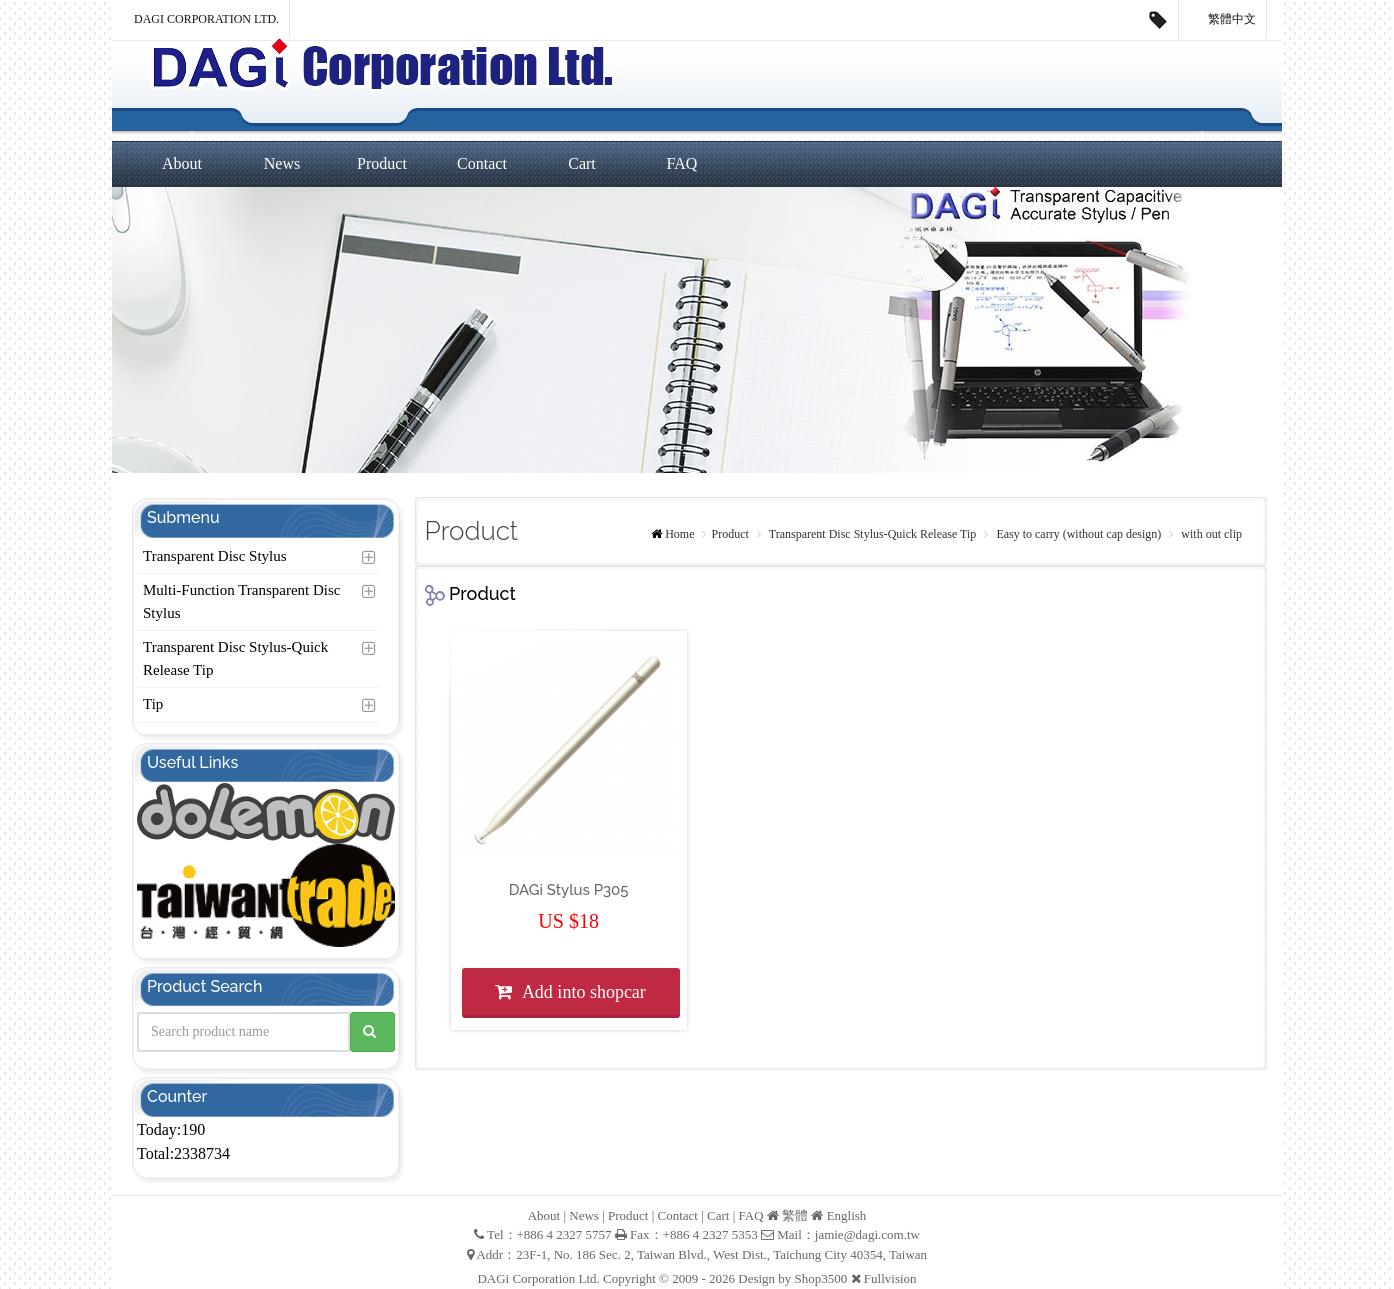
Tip (153, 704)
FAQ (682, 163)
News (282, 163)
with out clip (1210, 534)
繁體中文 (1223, 20)
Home (679, 534)
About (182, 163)
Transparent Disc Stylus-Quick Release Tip (235, 658)
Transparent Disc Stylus (215, 556)
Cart (582, 163)
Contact (482, 163)
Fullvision (890, 1278)
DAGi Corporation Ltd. (206, 19)
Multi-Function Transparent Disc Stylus (242, 601)
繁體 (795, 1215)
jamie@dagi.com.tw (867, 1234)
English (847, 1215)
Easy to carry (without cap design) (1077, 534)
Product (382, 163)
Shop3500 (821, 1278)
